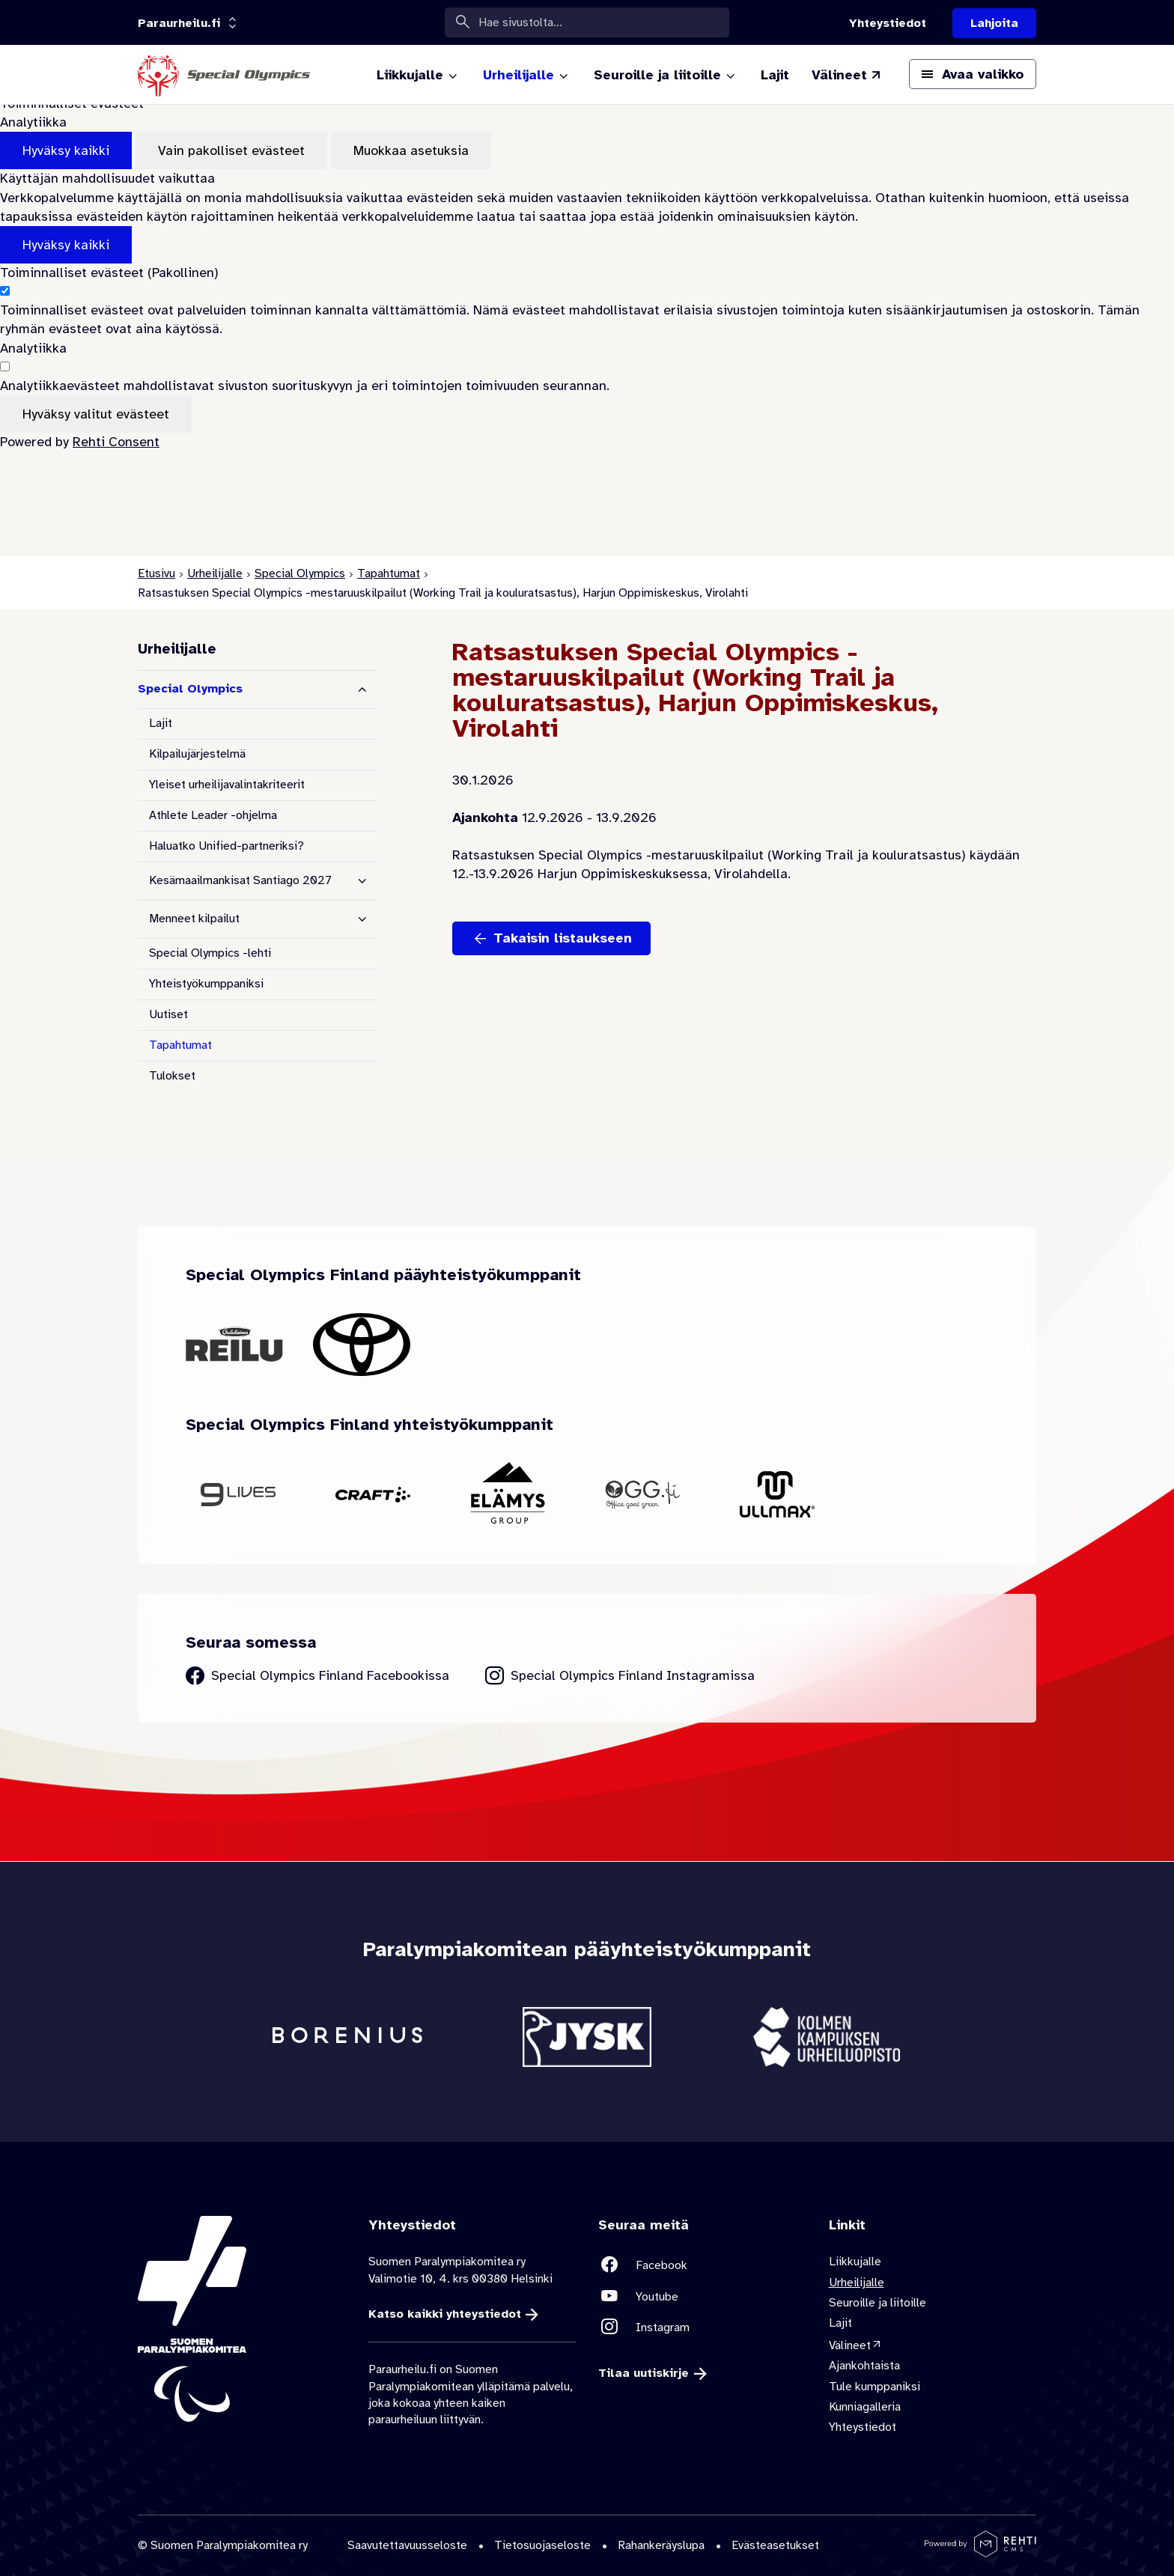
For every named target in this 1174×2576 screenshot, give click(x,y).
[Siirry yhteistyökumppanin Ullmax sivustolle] (777, 1494)
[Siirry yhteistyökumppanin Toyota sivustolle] (361, 1344)
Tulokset (172, 1075)
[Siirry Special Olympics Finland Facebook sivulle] (317, 1675)
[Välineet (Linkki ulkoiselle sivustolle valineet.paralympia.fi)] (847, 75)
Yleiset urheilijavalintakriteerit (227, 784)
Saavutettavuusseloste (407, 2545)
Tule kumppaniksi (874, 2386)
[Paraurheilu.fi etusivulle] (224, 75)
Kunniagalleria (865, 2406)
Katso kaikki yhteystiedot (444, 2313)
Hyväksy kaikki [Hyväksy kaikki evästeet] (65, 150)
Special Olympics (300, 573)
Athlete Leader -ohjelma (213, 815)
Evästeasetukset (775, 2545)
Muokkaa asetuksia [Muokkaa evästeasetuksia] (411, 150)
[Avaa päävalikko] (972, 74)
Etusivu (156, 573)
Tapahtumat (388, 573)
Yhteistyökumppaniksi (206, 983)
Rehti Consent (116, 441)
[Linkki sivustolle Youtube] (702, 2296)
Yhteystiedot (862, 2427)
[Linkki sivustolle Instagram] (702, 2327)
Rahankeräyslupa (661, 2545)
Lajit (160, 723)
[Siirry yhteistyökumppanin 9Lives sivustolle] (238, 1494)
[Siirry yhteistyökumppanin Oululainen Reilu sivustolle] (234, 1344)
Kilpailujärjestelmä (197, 753)
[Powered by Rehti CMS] (980, 2551)
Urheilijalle (215, 573)
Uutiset (168, 1014)
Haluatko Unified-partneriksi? (226, 845)
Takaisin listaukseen (562, 938)
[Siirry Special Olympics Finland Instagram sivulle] (620, 1675)
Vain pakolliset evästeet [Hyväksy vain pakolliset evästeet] (231, 150)
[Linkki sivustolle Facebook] (702, 2265)
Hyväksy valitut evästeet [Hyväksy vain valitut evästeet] (95, 414)
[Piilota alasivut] (362, 689)
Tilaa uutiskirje (643, 2373)
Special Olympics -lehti (210, 953)
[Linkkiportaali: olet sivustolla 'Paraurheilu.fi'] (179, 23)
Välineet (850, 2345)
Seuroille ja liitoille (877, 2302)
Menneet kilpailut (194, 918)
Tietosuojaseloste (542, 2545)
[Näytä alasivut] (362, 881)
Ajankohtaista (864, 2365)
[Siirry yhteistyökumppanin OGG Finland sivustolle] (642, 1494)
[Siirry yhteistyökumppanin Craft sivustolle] (372, 1494)
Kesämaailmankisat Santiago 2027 (240, 880)
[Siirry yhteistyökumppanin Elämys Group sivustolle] (507, 1494)
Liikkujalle (855, 2261)
